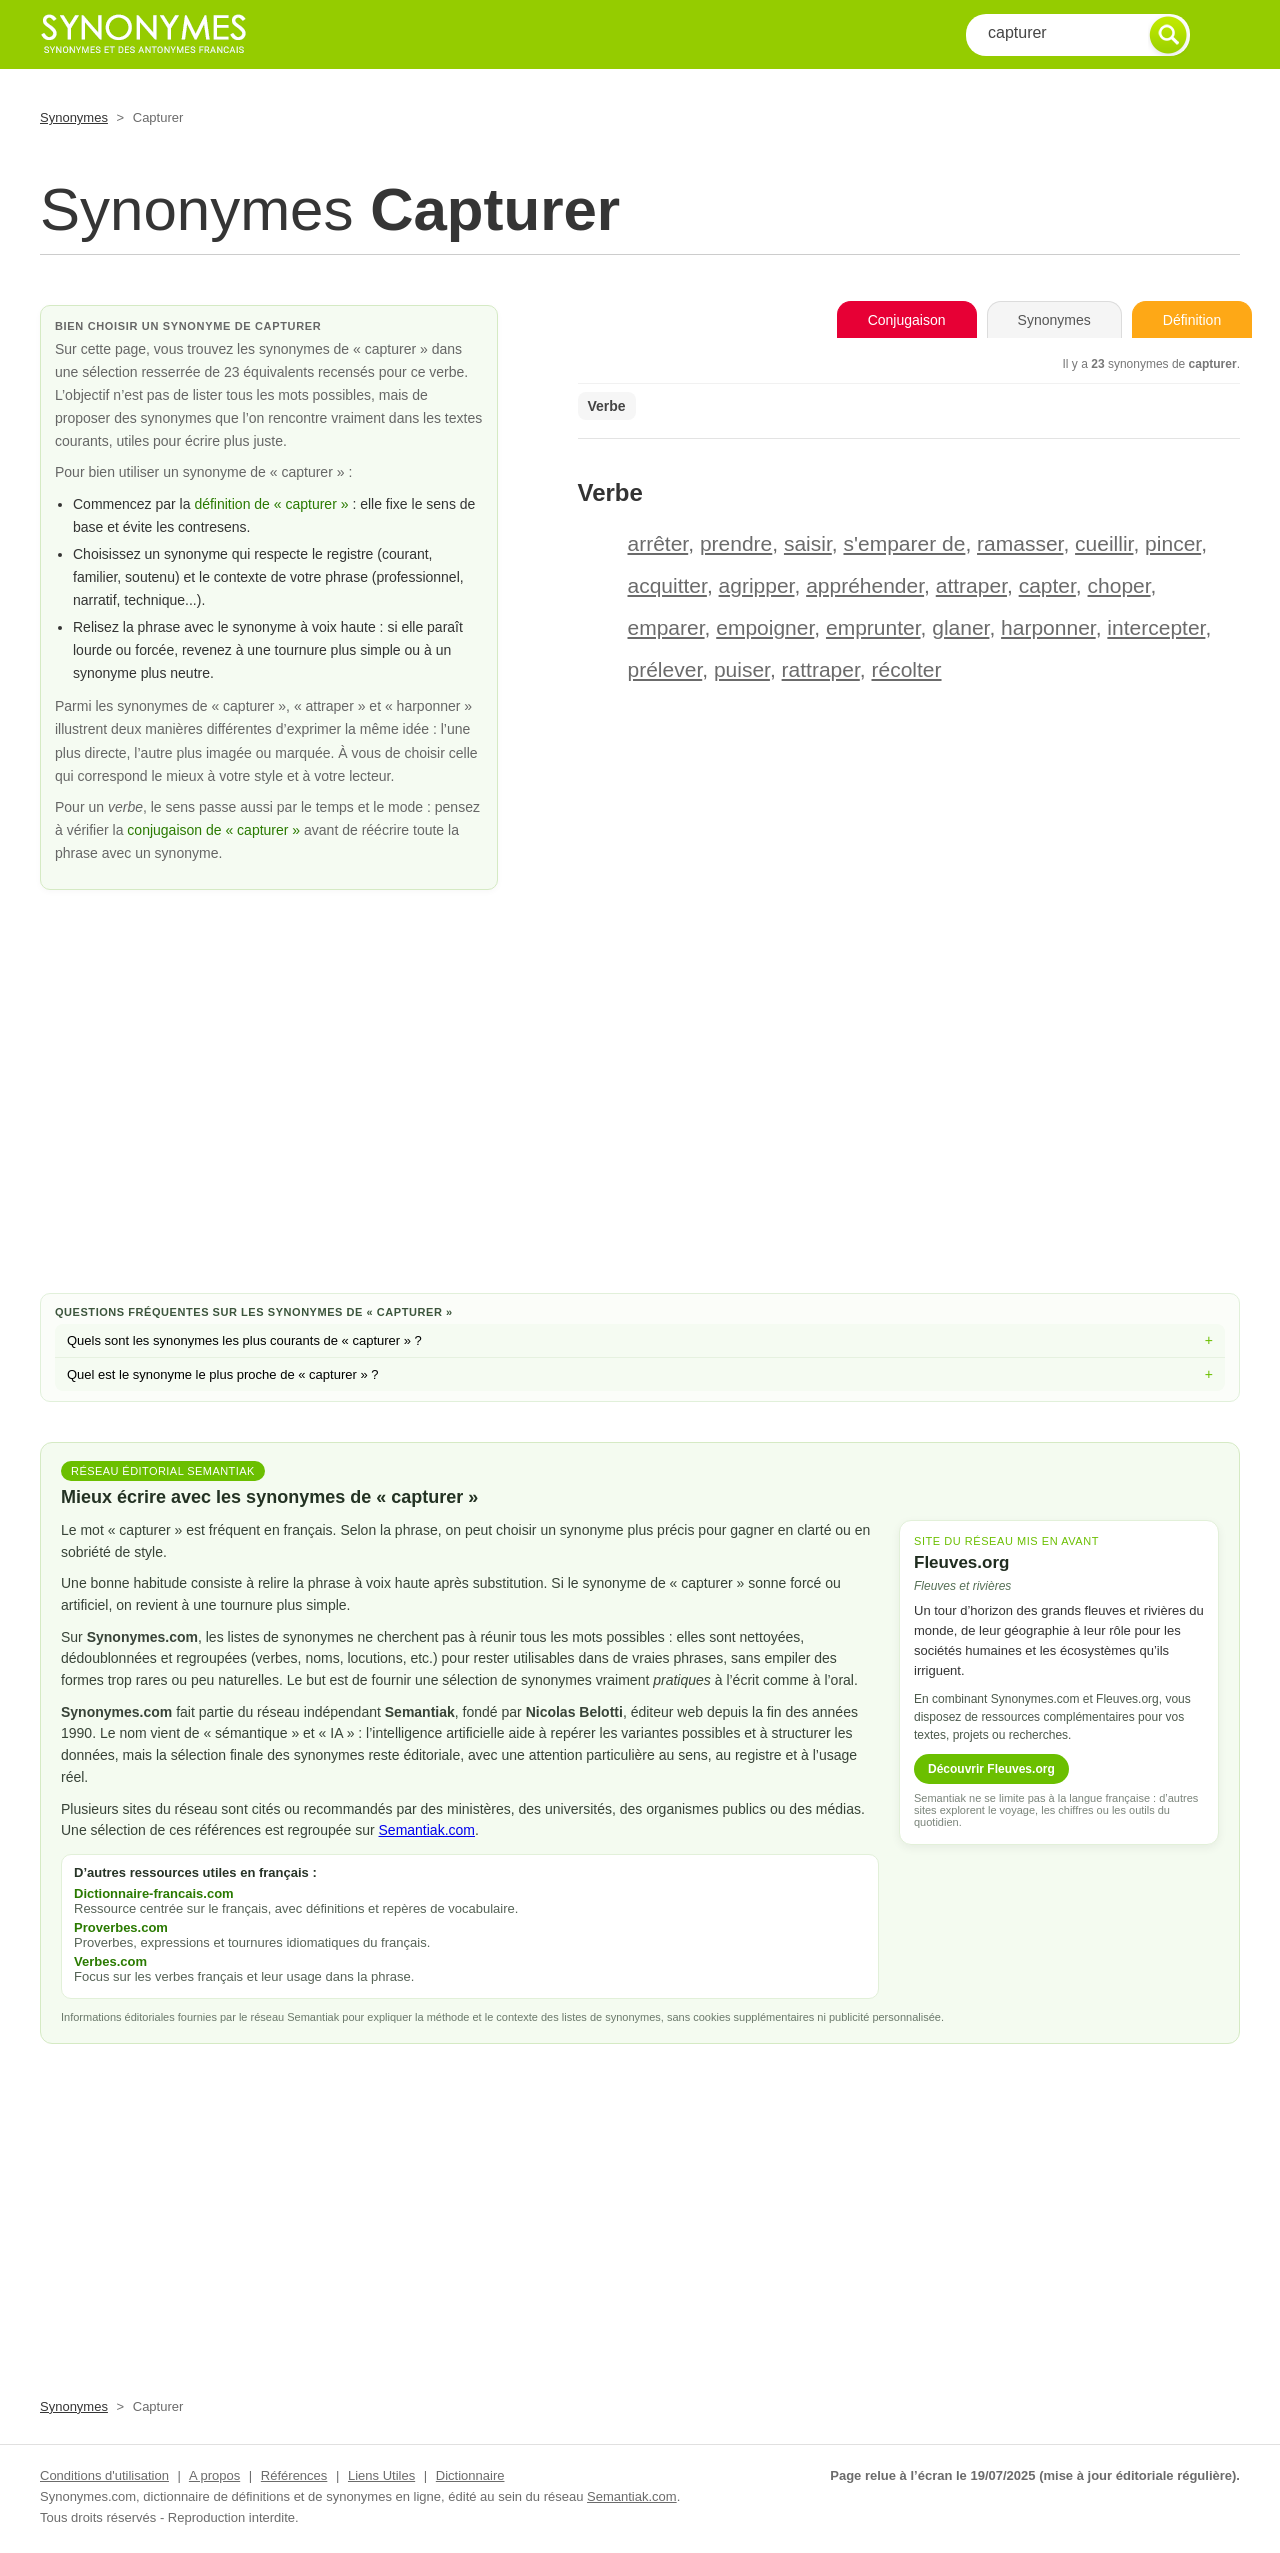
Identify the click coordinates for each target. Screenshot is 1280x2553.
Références (294, 2475)
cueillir (1104, 543)
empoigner (765, 627)
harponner (1048, 627)
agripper (757, 585)
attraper (971, 585)
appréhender (865, 585)
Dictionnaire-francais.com (154, 1893)
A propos (214, 2475)
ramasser (1020, 543)
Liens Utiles (381, 2475)
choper (1119, 585)
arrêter (658, 543)
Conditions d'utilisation (104, 2475)
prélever (665, 669)
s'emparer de (904, 543)
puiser (742, 669)
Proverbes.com (121, 1927)
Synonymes (74, 117)
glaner (960, 627)
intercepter (1156, 627)
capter (1047, 585)
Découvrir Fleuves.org (991, 1769)
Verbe (607, 406)
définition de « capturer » (271, 504)
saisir (808, 543)
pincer (1173, 543)
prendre (736, 543)
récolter (907, 669)
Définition (1192, 320)
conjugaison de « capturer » (215, 830)
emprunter (873, 627)
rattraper (821, 669)
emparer (666, 627)
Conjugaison (907, 320)
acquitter (667, 585)
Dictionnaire (470, 2475)
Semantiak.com (427, 1830)
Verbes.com (110, 1961)
